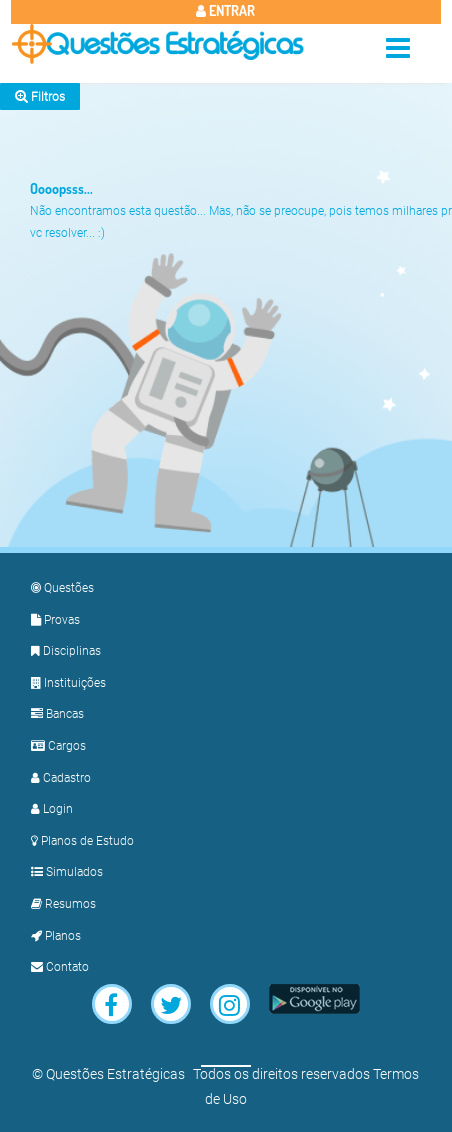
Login (52, 809)
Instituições (68, 683)
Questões (62, 588)
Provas (55, 620)
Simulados (67, 872)
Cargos (58, 746)
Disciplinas (66, 651)
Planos (56, 936)
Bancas (57, 714)
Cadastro (61, 778)
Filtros (40, 96)
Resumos (63, 904)
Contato (60, 967)
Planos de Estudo (82, 841)
